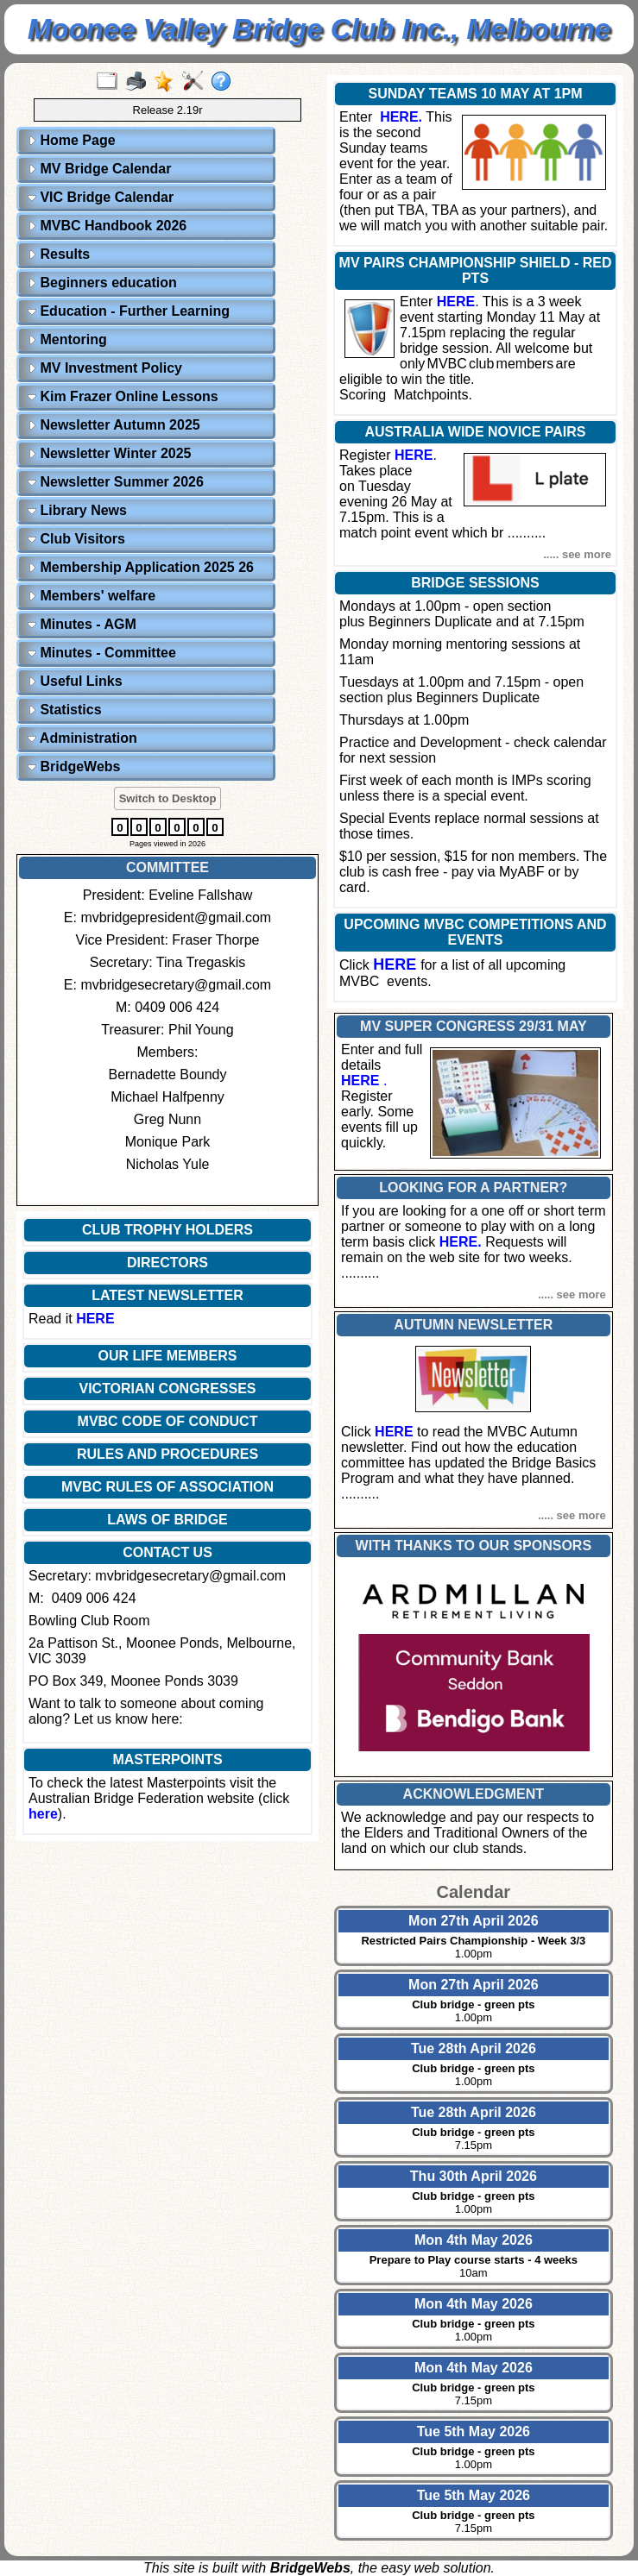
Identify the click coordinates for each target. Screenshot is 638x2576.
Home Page (72, 140)
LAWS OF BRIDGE (167, 1519)
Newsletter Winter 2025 (109, 453)
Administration (82, 738)
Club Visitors (76, 538)
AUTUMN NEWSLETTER (473, 1324)
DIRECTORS (167, 1262)
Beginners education (102, 282)
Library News (77, 510)
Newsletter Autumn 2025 (114, 425)
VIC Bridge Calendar (101, 197)
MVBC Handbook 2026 (107, 225)
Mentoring (67, 339)
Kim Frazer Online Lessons (123, 396)
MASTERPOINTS (167, 1759)
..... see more (577, 554)
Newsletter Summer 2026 (116, 481)
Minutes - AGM (82, 624)
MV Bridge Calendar (99, 168)
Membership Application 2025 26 (141, 567)
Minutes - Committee (102, 652)
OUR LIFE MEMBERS (167, 1355)
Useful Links (75, 681)
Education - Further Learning (129, 311)
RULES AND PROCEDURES (167, 1454)
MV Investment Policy (105, 368)
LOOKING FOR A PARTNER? (473, 1187)
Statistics (65, 709)
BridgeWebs (74, 766)
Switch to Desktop (168, 798)
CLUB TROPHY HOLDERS (167, 1229)
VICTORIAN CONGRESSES (167, 1388)
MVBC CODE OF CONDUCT (168, 1421)
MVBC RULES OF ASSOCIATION (167, 1487)
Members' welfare (91, 595)
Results (59, 254)
